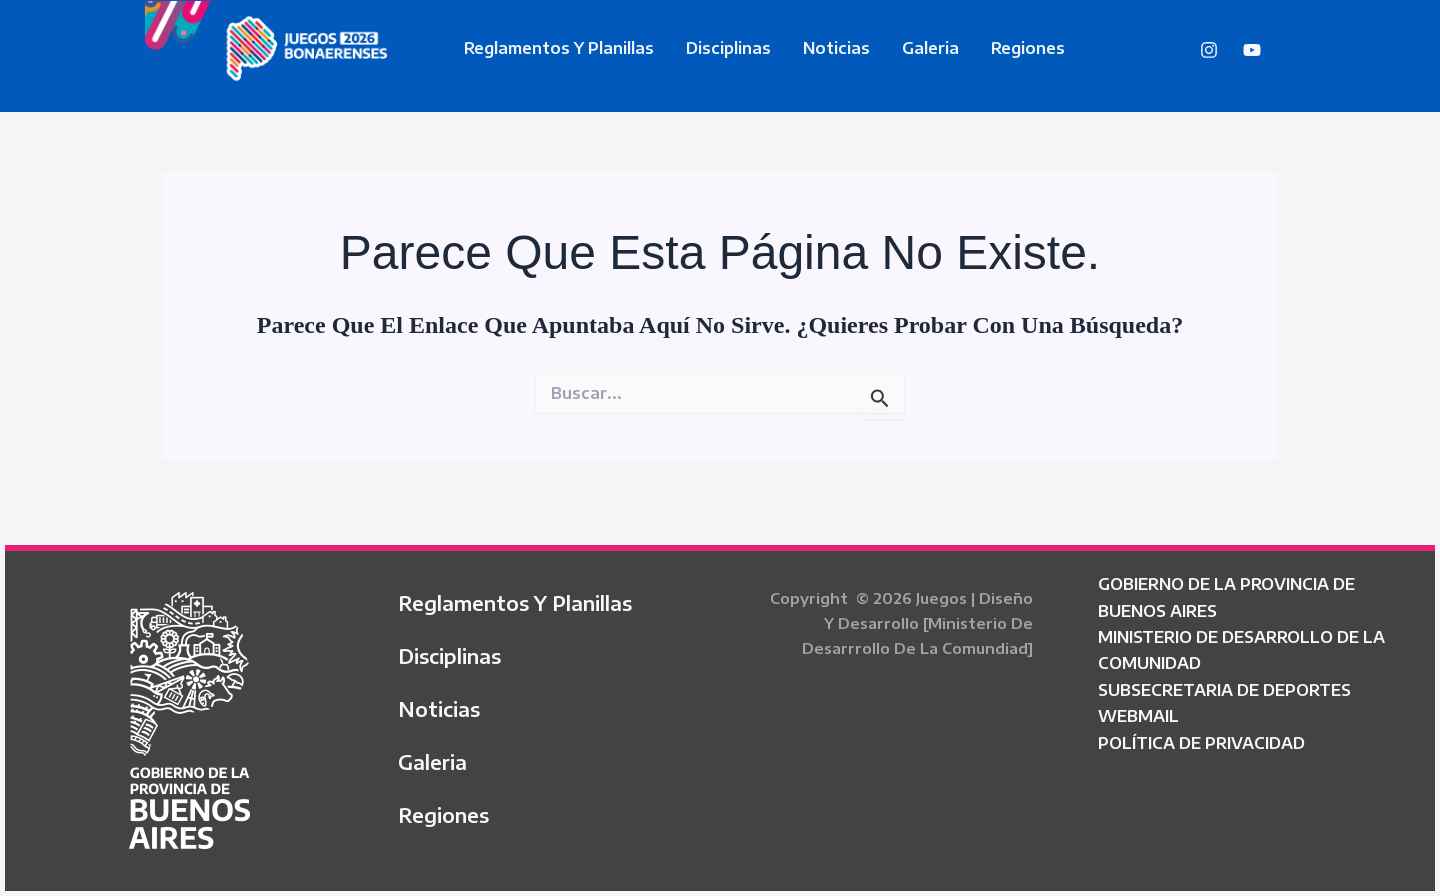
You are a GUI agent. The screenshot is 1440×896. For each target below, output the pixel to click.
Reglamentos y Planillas (559, 48)
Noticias (836, 48)
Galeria (930, 48)
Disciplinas (728, 48)
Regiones (1028, 48)
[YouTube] (1252, 50)
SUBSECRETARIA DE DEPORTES (1224, 690)
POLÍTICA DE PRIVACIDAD (1201, 743)
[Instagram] (1209, 50)
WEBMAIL (1138, 716)
